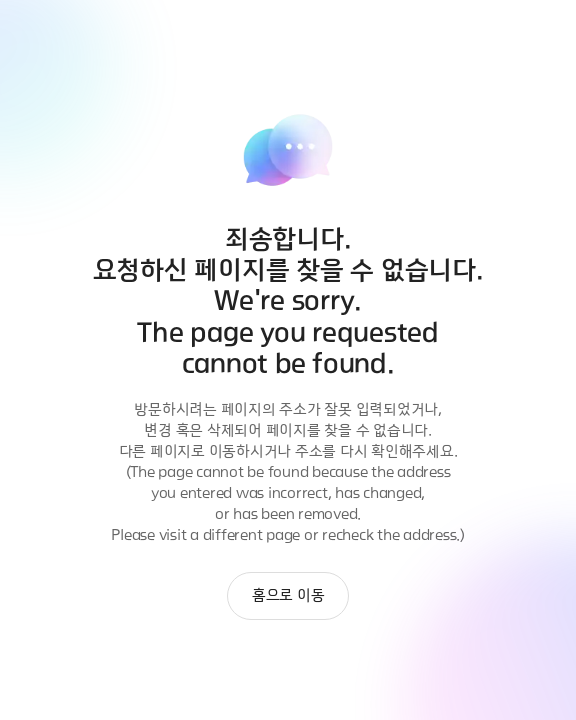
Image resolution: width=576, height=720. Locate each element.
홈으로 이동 (288, 595)
